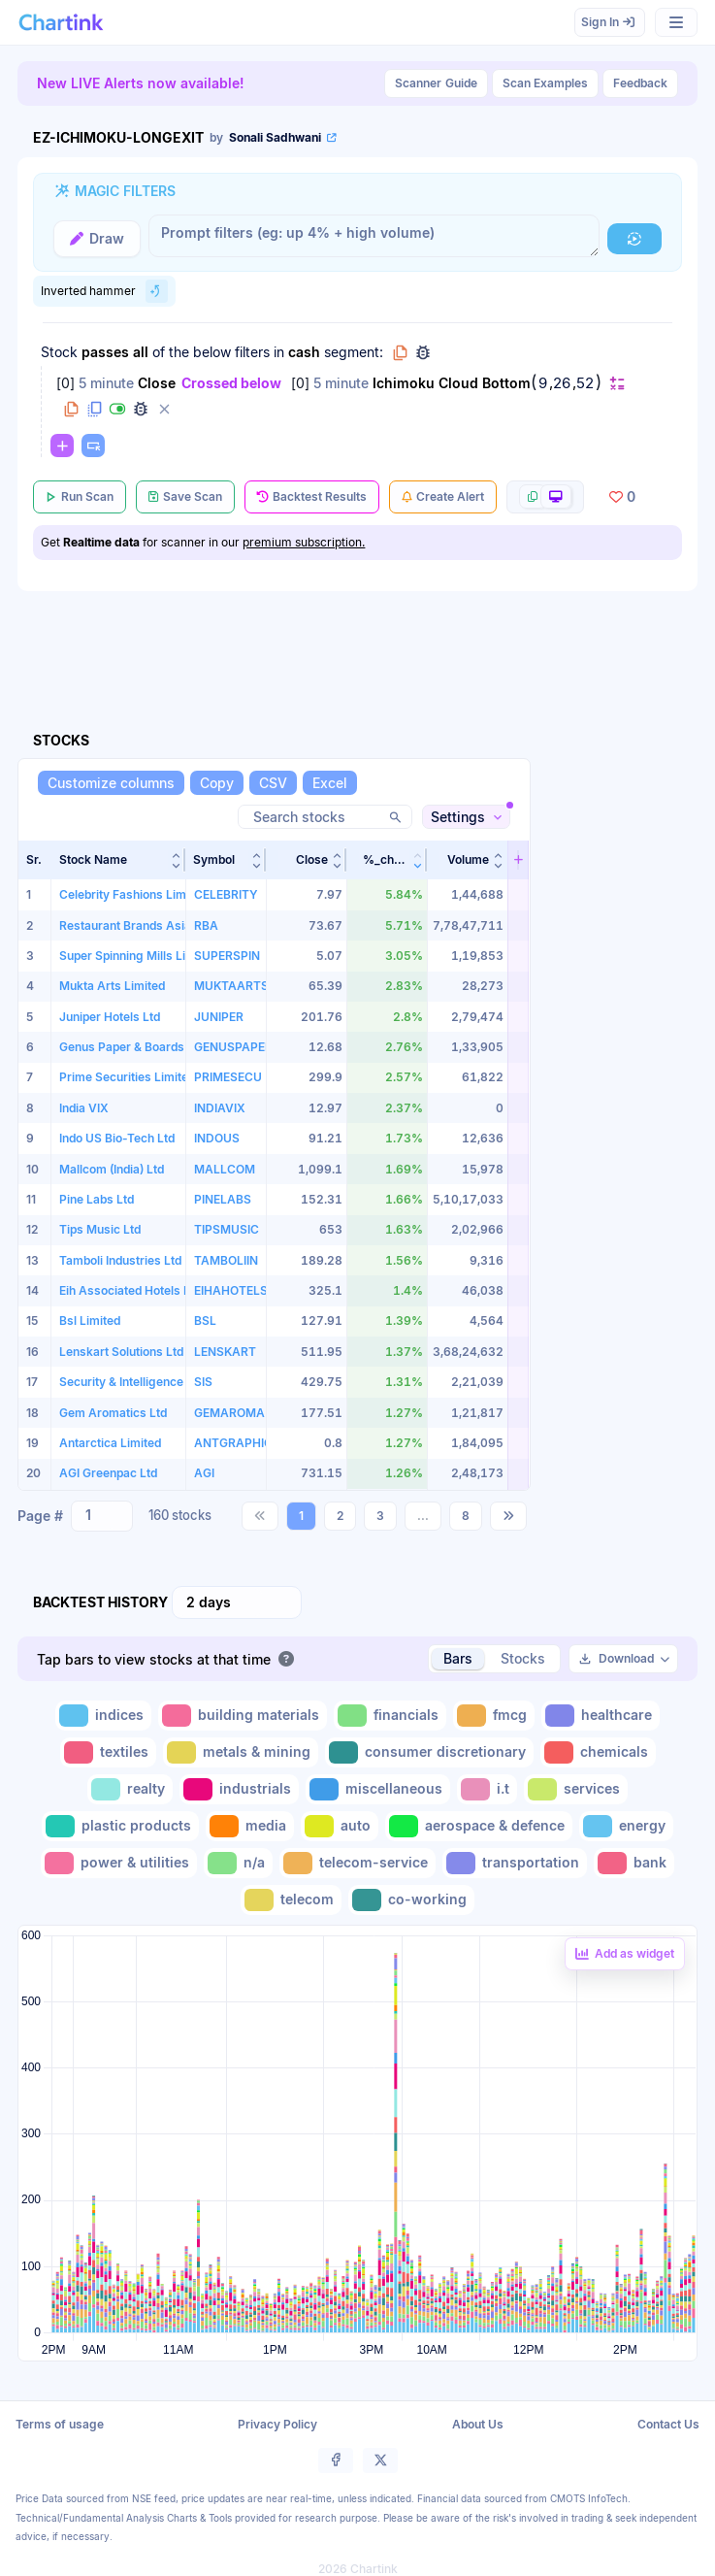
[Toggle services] (576, 1789)
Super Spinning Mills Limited (137, 955)
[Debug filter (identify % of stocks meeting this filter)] (140, 408)
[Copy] (217, 783)
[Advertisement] (620, 1125)
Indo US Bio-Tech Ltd (117, 1138)
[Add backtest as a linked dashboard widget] (625, 1953)
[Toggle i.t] (487, 1789)
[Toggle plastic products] (120, 1826)
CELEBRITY (226, 894)
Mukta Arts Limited (112, 985)
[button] (118, 860)
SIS (203, 1381)
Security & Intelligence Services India (162, 1381)
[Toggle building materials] (242, 1716)
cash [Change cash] (304, 352)
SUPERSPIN (227, 955)
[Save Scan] (185, 497)
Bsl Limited (89, 1320)
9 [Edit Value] (542, 383)
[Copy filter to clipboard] (70, 408)
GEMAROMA (229, 1412)
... (423, 1515)
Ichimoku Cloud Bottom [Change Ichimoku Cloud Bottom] (452, 383)
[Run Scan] (80, 497)
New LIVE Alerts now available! (140, 83)
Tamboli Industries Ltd (120, 1260)
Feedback (640, 83)
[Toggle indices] (103, 1716)
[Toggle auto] (339, 1826)
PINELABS (222, 1199)
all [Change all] (140, 352)
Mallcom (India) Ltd (111, 1169)
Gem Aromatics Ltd (113, 1412)
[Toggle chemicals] (598, 1752)
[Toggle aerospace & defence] (478, 1826)
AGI (204, 1473)
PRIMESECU (228, 1077)
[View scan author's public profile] (275, 138)
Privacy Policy (277, 2424)
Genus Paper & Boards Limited (143, 1047)
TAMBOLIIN (226, 1260)
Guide (436, 83)
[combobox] (102, 1516)
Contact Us (668, 2424)
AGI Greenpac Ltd (108, 1473)
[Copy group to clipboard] (399, 352)
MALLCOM (224, 1169)
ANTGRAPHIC (233, 1443)
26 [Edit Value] (561, 383)
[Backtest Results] (312, 497)
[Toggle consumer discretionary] (429, 1752)
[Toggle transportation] (514, 1863)
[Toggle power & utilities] (119, 1863)
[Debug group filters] (423, 352)
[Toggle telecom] (291, 1900)
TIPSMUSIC (226, 1229)
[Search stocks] (325, 817)
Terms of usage (60, 2424)
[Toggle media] (250, 1826)
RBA (206, 925)
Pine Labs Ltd (96, 1199)
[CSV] (273, 783)
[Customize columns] (111, 783)
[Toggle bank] (634, 1863)
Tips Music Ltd (100, 1229)
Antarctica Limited (110, 1443)
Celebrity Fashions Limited (133, 894)
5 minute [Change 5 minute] (106, 383)
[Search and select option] (90, 1515)
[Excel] (329, 783)
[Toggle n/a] (238, 1863)
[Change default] (617, 383)
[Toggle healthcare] (600, 1716)
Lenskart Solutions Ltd (121, 1351)
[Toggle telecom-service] (357, 1863)
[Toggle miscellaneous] (378, 1789)
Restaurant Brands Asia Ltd (135, 925)
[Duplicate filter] (94, 408)
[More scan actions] (545, 496)
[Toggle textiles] (108, 1752)
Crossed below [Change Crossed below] (231, 383)
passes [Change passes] (105, 352)
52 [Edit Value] (585, 383)
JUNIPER (219, 1016)
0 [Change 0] (65, 383)
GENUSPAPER (233, 1047)
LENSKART (225, 1351)
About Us (478, 2424)
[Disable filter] (117, 408)
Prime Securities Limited (127, 1077)
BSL (205, 1320)
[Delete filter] (164, 408)
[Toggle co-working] (411, 1900)
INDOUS (217, 1138)
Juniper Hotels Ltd (109, 1016)
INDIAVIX (219, 1108)
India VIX (84, 1108)
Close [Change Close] (157, 383)
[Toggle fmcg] (494, 1716)
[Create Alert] (443, 497)
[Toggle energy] (626, 1826)
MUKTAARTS (231, 985)
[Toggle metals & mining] (240, 1752)
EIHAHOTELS (231, 1290)
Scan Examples (545, 83)
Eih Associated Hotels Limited (141, 1290)
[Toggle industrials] (239, 1789)
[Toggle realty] (130, 1789)
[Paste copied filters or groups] (93, 445)
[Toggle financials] (390, 1716)
